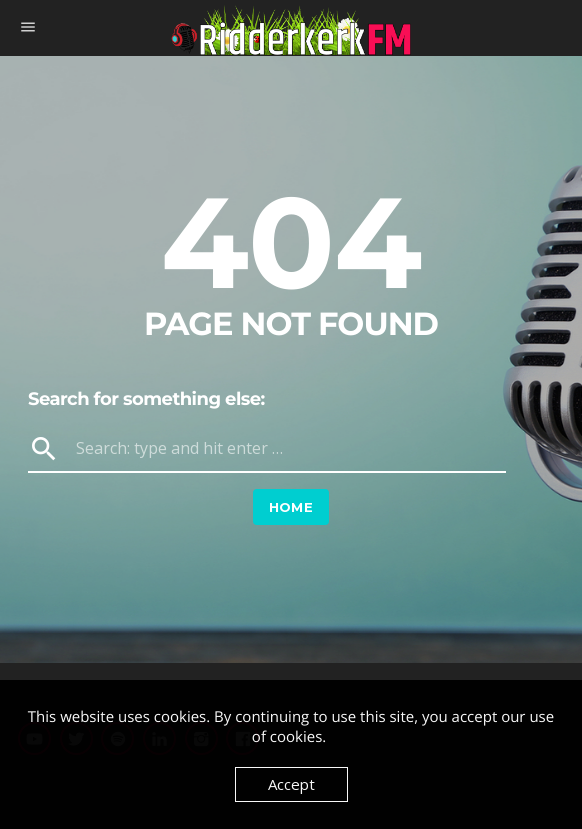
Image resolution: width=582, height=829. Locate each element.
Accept (291, 784)
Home (291, 507)
